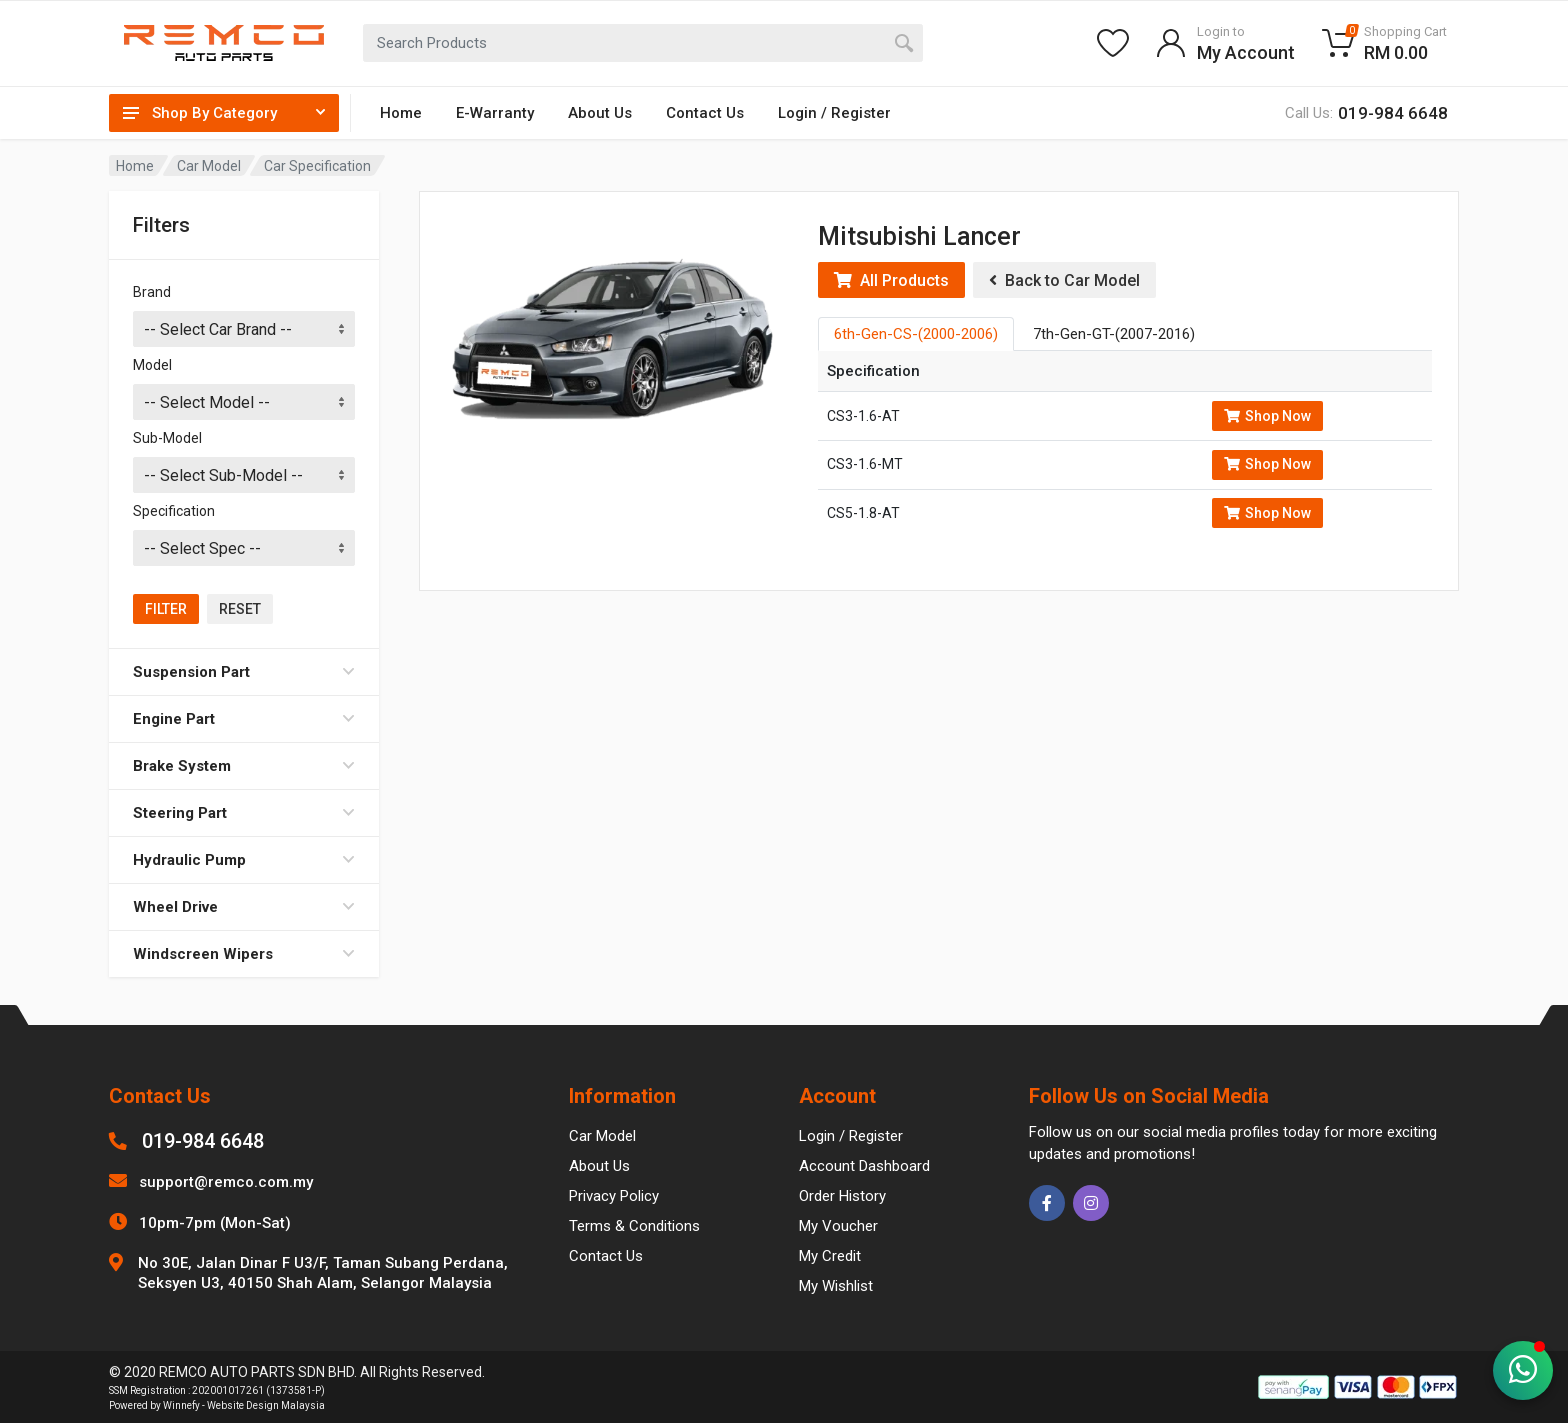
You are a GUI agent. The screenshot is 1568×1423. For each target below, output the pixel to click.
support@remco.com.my (226, 1182)
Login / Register (834, 113)
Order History (842, 1196)
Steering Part (244, 813)
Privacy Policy (614, 1196)
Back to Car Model (1064, 280)
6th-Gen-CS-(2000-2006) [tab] (916, 334)
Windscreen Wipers (244, 954)
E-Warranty (495, 113)
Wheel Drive (244, 907)
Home (401, 113)
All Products (891, 280)
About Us (600, 113)
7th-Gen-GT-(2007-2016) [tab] (1114, 334)
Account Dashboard (864, 1166)
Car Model (209, 166)
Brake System (244, 766)
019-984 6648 (203, 1141)
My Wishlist (836, 1286)
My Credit (830, 1256)
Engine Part (244, 719)
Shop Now (1267, 416)
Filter (166, 609)
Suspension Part (244, 672)
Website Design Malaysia (266, 1405)
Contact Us (705, 113)
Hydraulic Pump (244, 860)
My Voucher (838, 1226)
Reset (240, 609)
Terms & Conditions (634, 1226)
